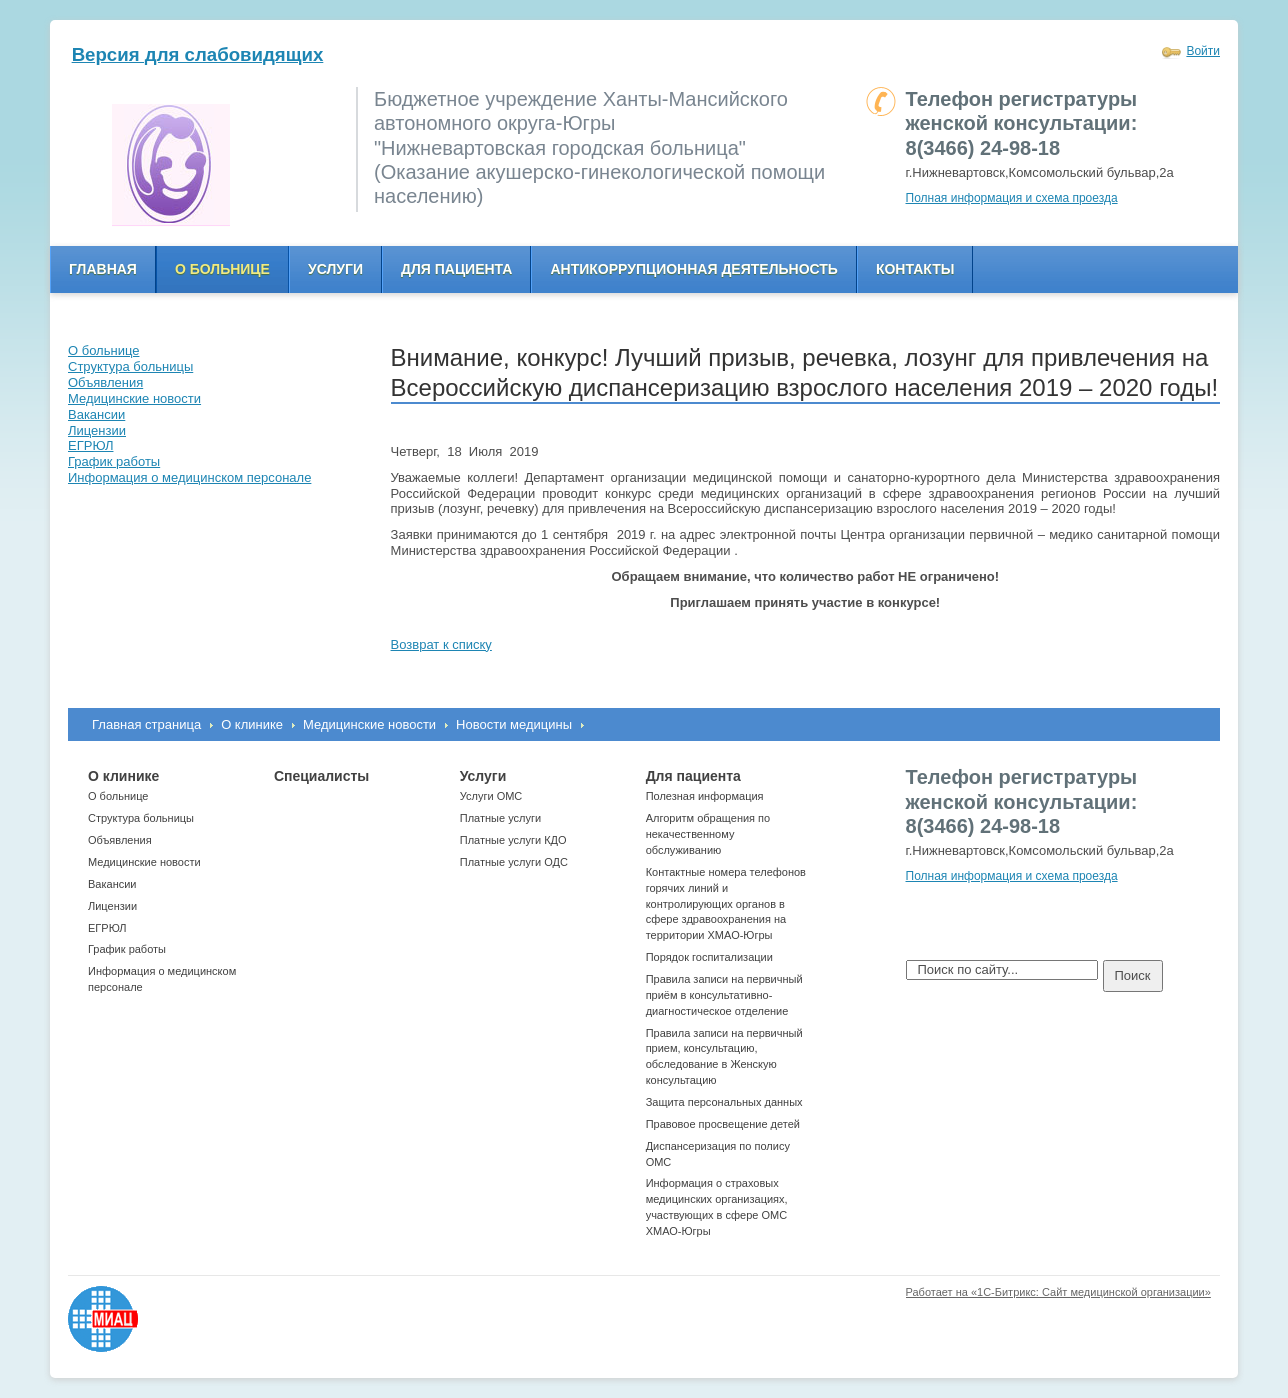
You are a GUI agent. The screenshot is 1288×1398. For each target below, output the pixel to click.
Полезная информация (705, 796)
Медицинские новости (369, 724)
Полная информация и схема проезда (1012, 198)
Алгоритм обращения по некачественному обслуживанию (708, 834)
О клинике (252, 724)
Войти (1203, 51)
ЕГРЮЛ (107, 928)
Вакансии (112, 884)
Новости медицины (514, 724)
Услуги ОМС (491, 796)
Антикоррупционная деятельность (694, 269)
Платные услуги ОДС (514, 862)
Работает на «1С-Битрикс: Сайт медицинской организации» (1058, 1292)
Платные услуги (500, 818)
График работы (127, 949)
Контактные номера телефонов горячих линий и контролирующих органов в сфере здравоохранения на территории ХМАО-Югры (726, 903)
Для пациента (456, 269)
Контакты (915, 269)
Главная (103, 269)
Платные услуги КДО (513, 840)
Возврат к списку (441, 644)
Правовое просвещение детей (723, 1124)
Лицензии (112, 906)
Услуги (335, 269)
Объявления (120, 840)
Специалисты (321, 776)
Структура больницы (141, 818)
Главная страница (146, 724)
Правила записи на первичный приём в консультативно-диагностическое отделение (724, 995)
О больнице (222, 269)
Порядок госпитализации (709, 957)
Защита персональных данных (724, 1102)
